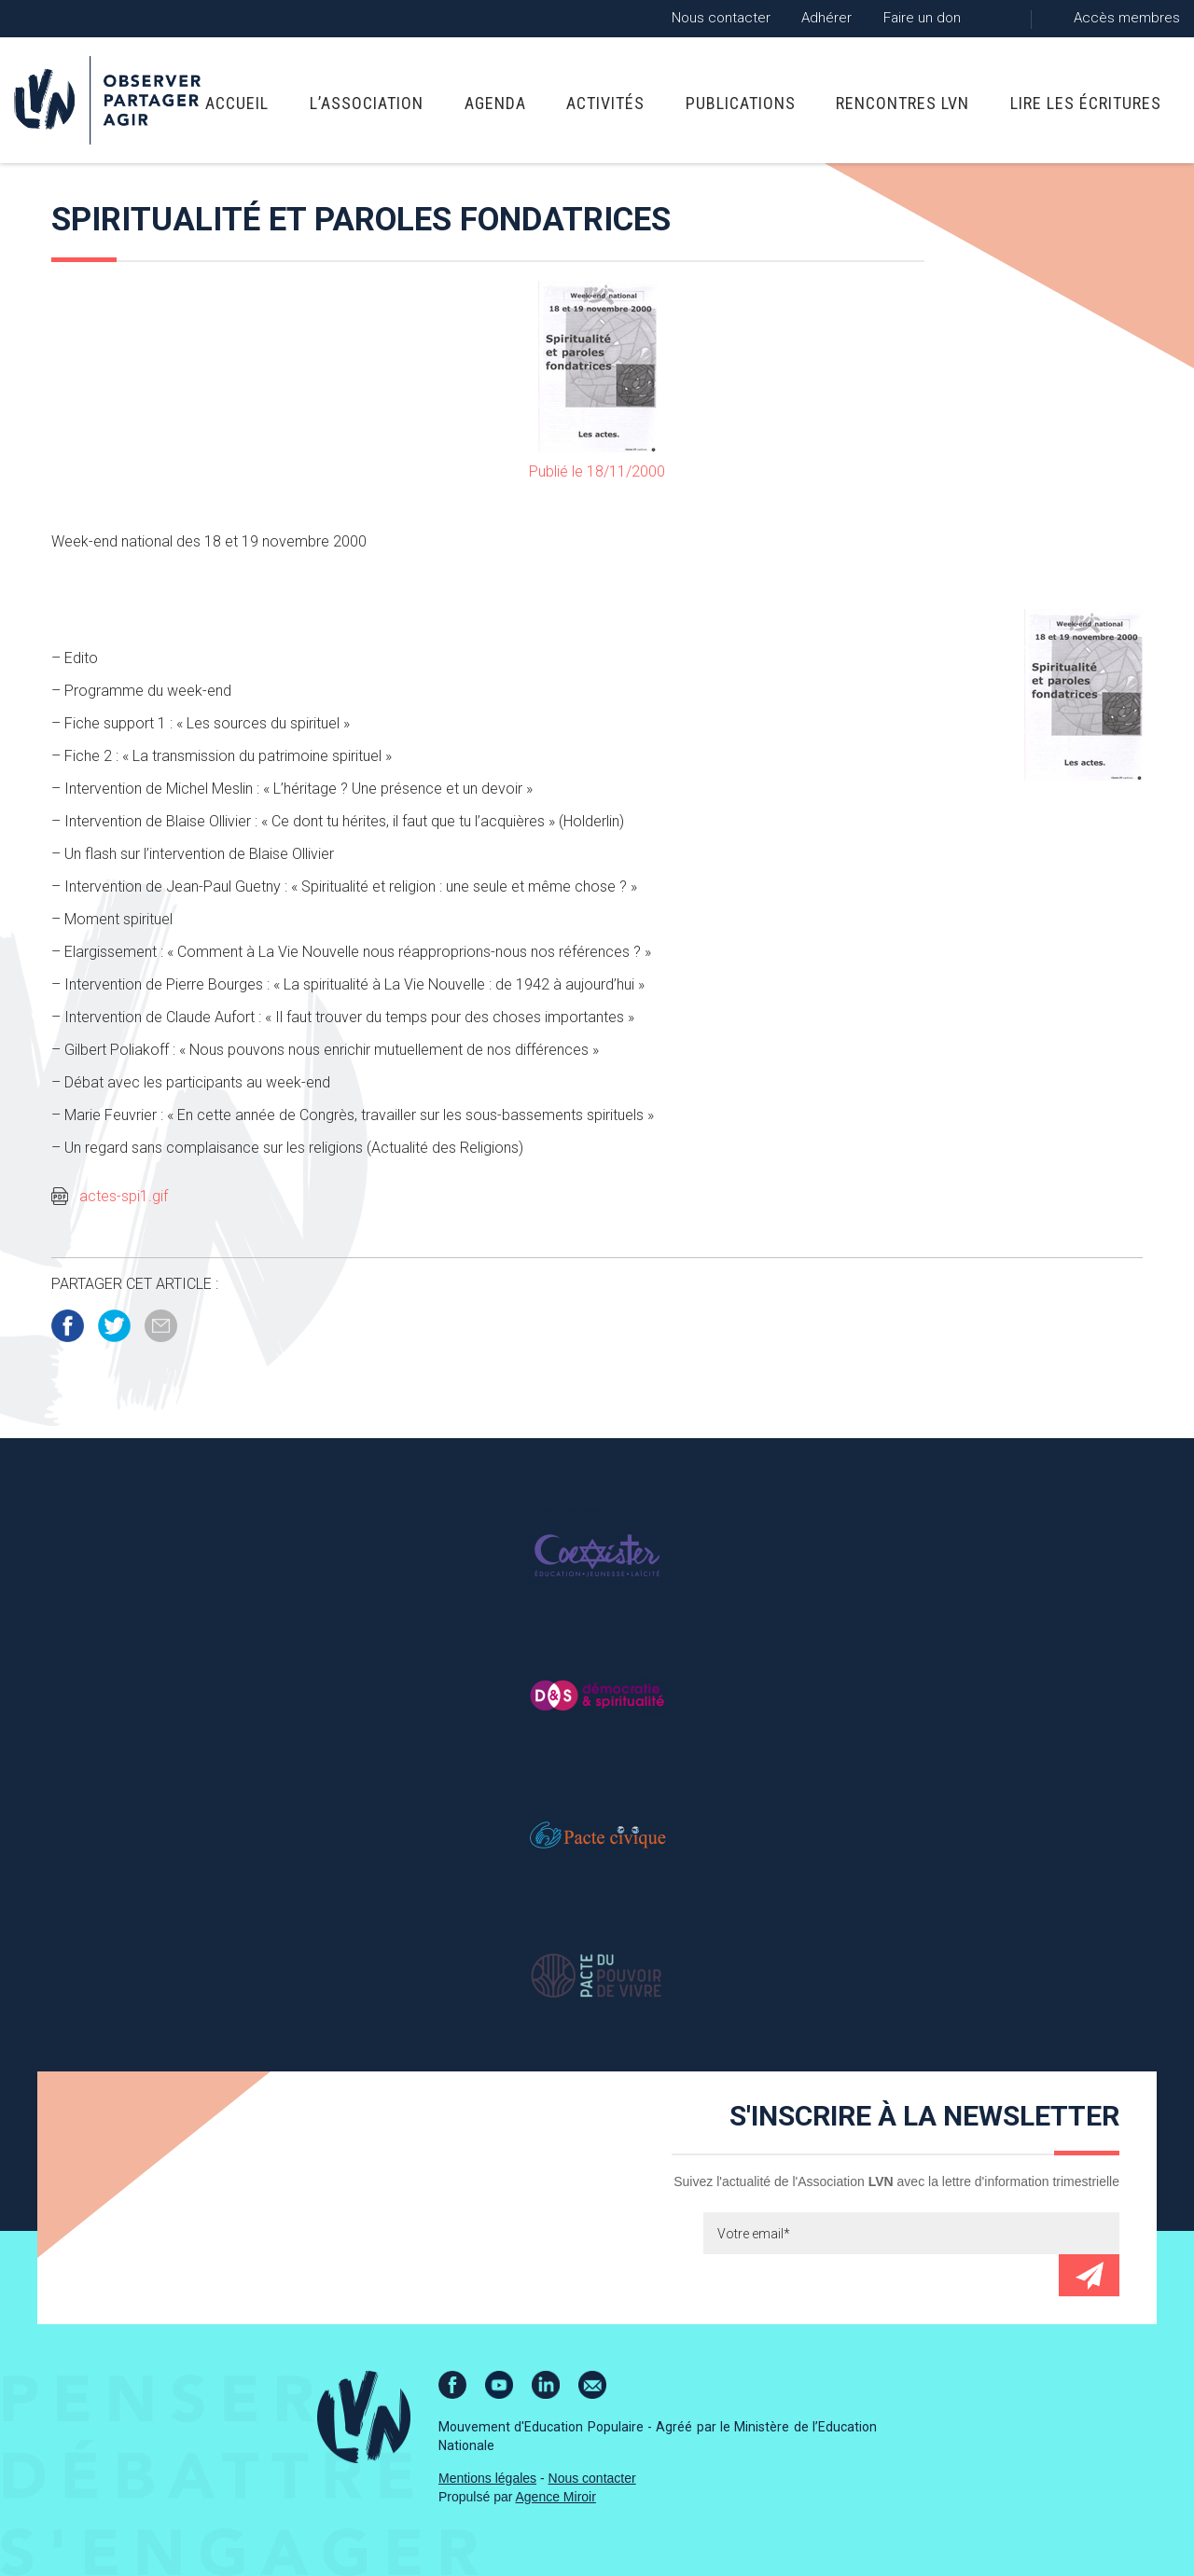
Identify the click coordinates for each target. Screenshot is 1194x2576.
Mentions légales (487, 2478)
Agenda (495, 103)
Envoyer (1089, 2275)
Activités (605, 103)
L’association (366, 103)
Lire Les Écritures (1085, 103)
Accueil (237, 103)
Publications (741, 103)
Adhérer (826, 17)
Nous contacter (721, 17)
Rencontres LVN (902, 103)
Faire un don (922, 17)
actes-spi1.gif (123, 1196)
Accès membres (1127, 17)
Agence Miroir (556, 2496)
